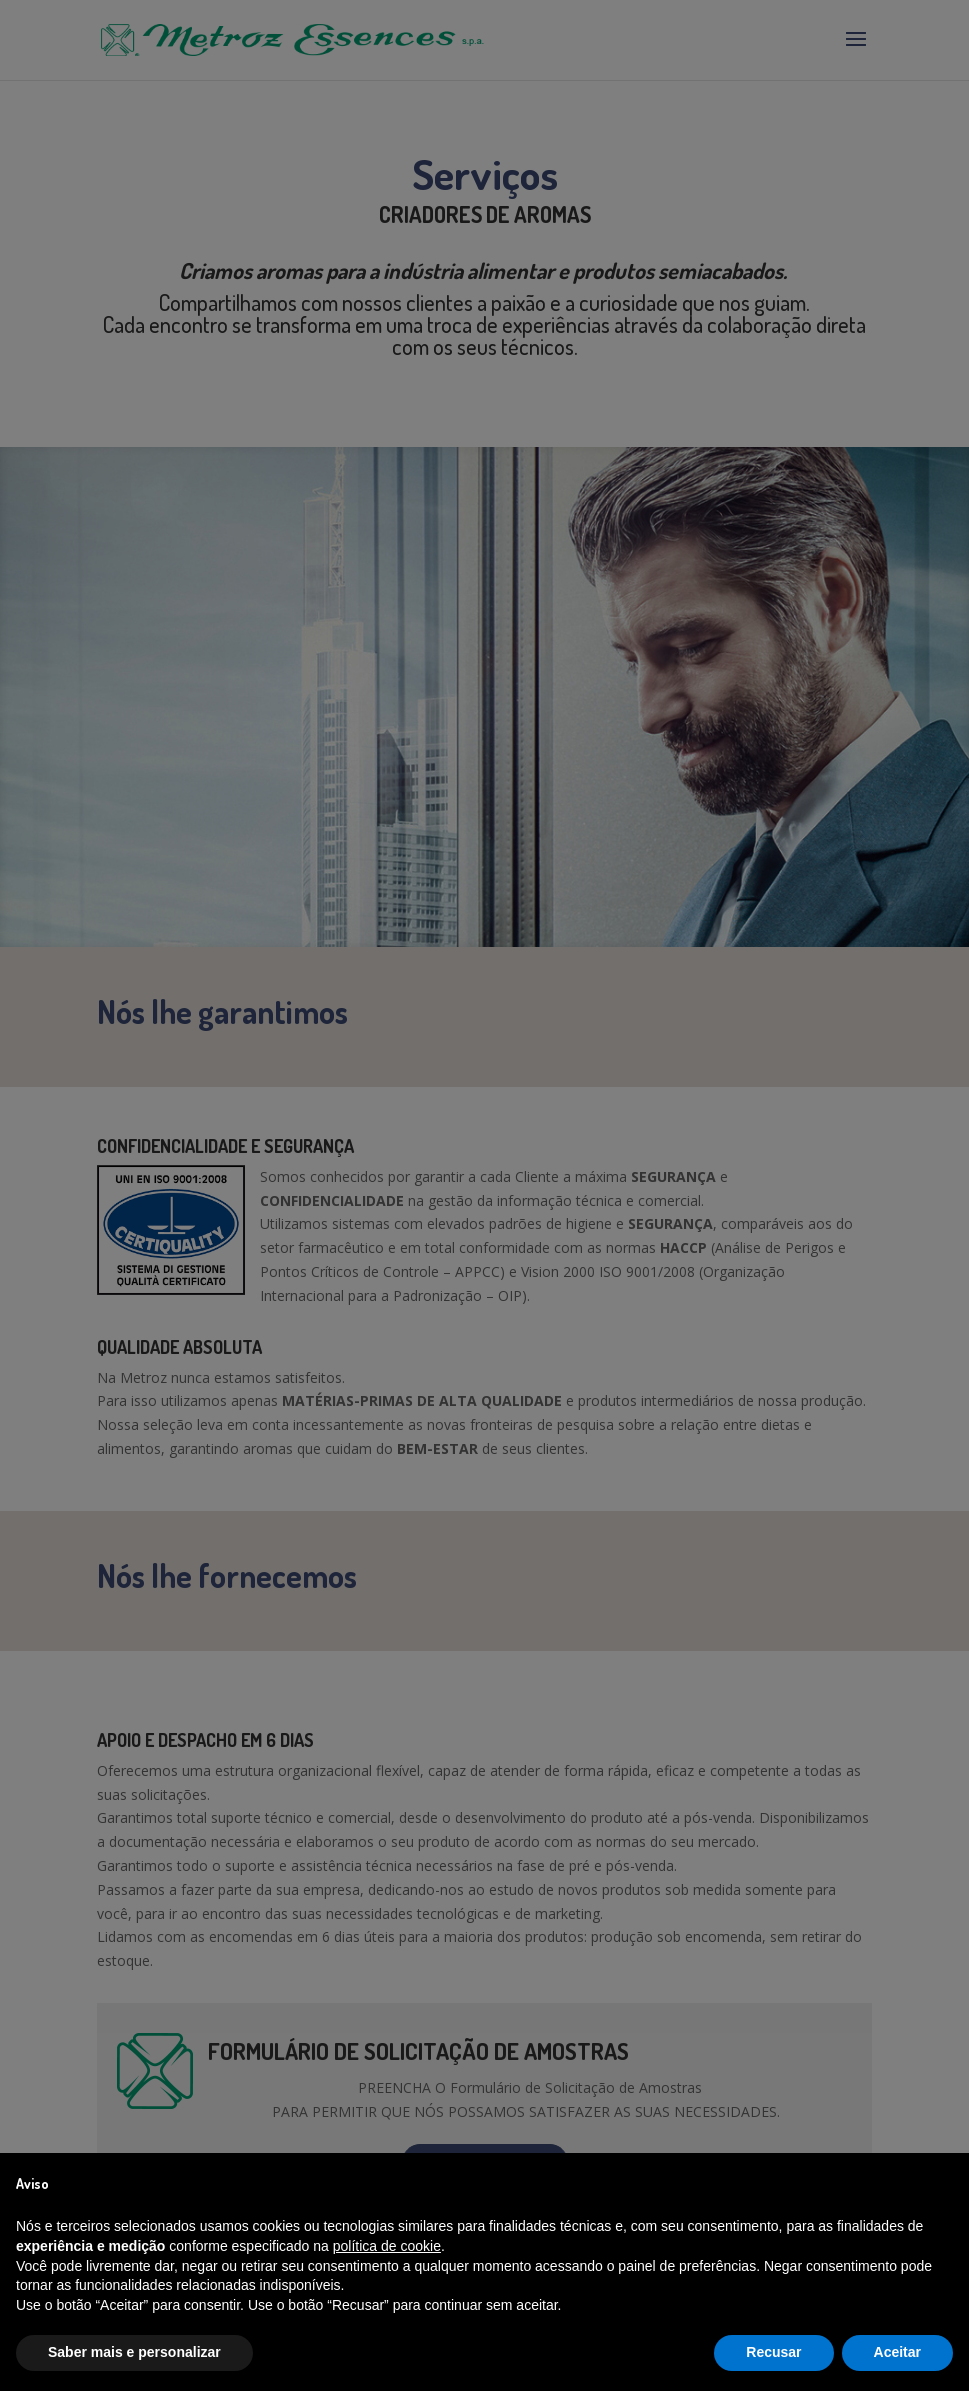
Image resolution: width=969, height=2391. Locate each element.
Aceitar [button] (897, 2352)
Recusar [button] (773, 2352)
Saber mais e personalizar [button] (134, 2352)
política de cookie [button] (387, 2246)
